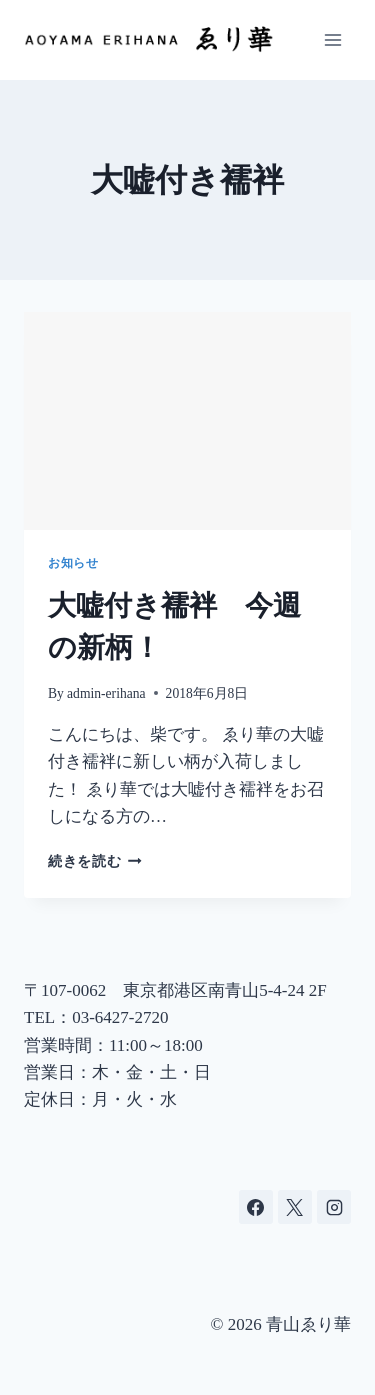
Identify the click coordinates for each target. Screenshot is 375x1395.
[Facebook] (256, 1207)
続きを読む (95, 861)
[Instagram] (334, 1207)
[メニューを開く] (332, 39)
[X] (295, 1207)
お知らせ (73, 563)
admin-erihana (106, 693)
